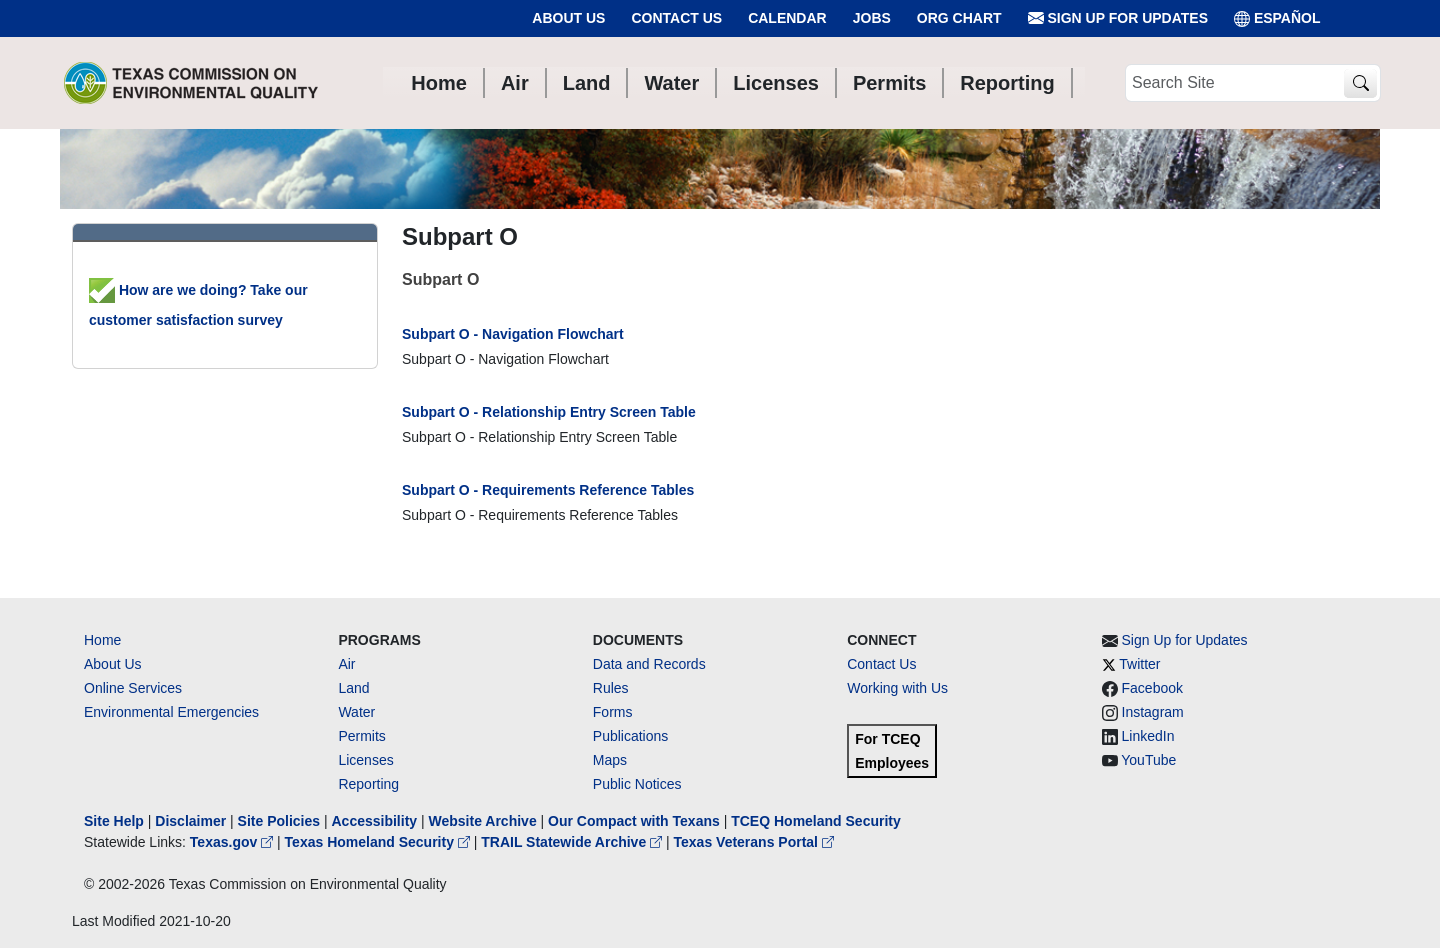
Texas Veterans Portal (754, 842)
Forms (613, 712)
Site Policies (279, 821)
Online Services (133, 688)
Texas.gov (233, 842)
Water (356, 712)
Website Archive (483, 821)
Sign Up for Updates (1118, 18)
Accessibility (376, 821)
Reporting (368, 784)
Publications (631, 736)
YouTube (1148, 760)
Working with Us (897, 688)
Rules (611, 688)
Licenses (365, 760)
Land (353, 688)
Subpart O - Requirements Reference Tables (548, 490)
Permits (361, 736)
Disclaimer (190, 821)
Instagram (1153, 712)
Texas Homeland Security (379, 842)
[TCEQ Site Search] (1360, 83)
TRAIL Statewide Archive (573, 842)
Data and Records (649, 664)
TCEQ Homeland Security (816, 821)
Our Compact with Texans (634, 821)
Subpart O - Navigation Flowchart (513, 334)
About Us (568, 18)
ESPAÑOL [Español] (1277, 18)
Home (102, 640)
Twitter (1139, 664)
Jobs (872, 18)
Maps (610, 760)
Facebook (1152, 688)
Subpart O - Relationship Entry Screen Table (549, 412)
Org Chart (959, 18)
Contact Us (676, 18)
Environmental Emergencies (171, 712)
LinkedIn (1148, 736)
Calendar (787, 18)
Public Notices (637, 784)
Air (346, 664)
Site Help (114, 821)
